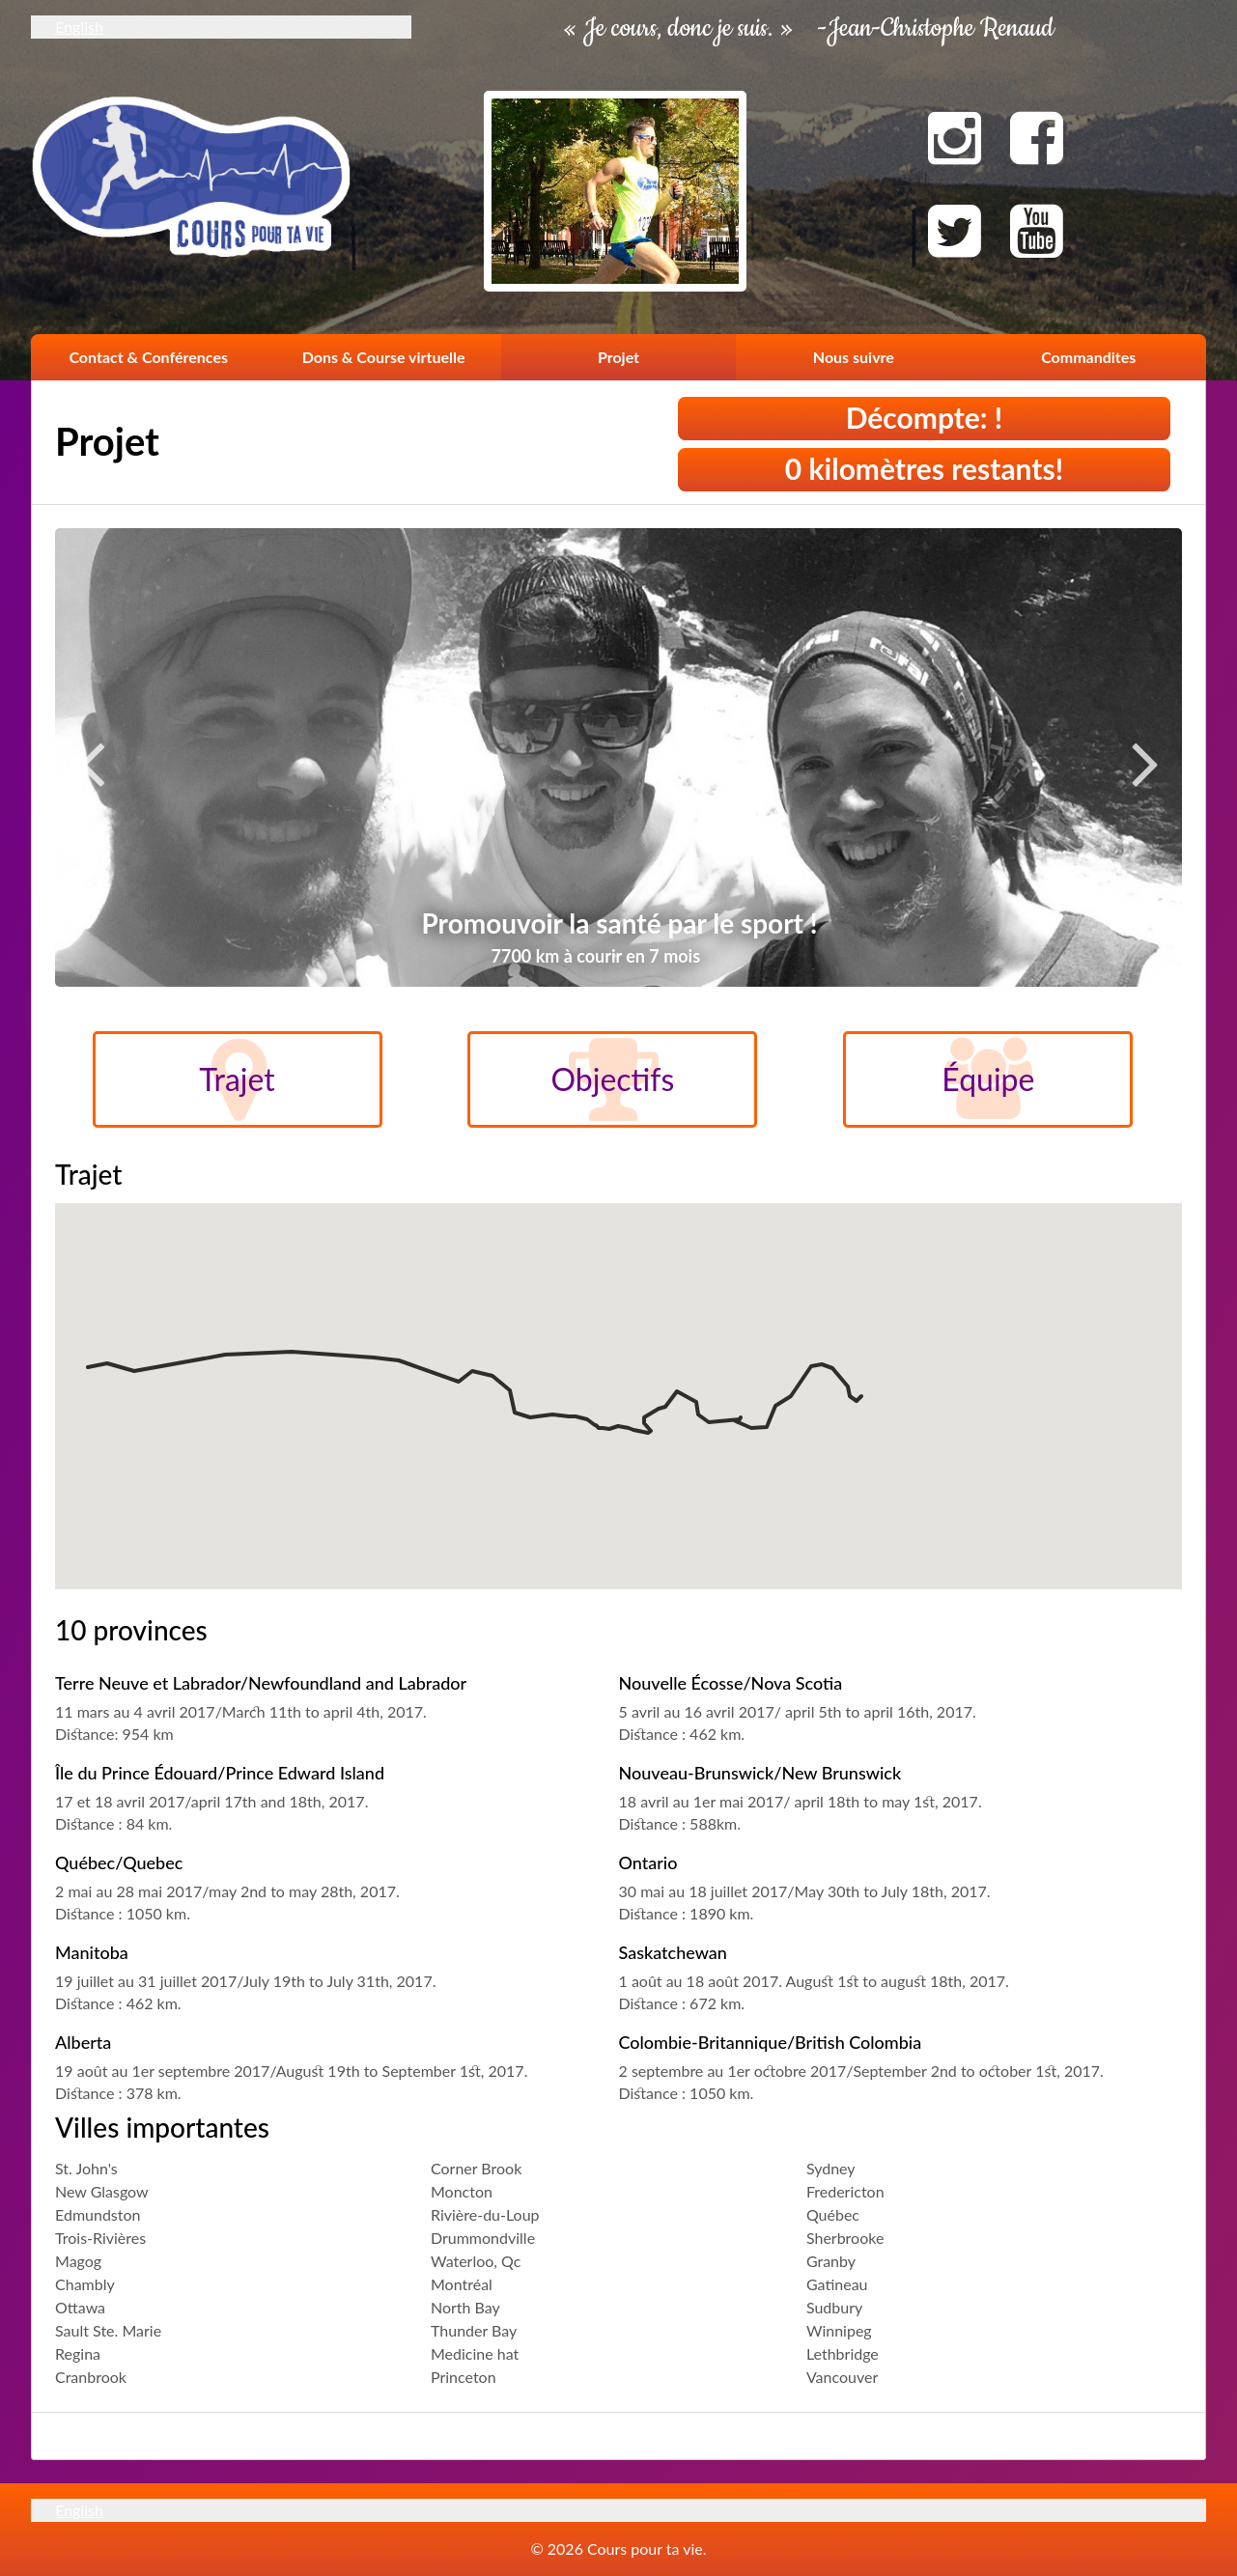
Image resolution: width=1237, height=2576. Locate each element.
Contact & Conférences (148, 357)
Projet (618, 357)
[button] (87, 1349)
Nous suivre (853, 357)
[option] (618, 769)
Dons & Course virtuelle (383, 357)
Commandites (1088, 357)
